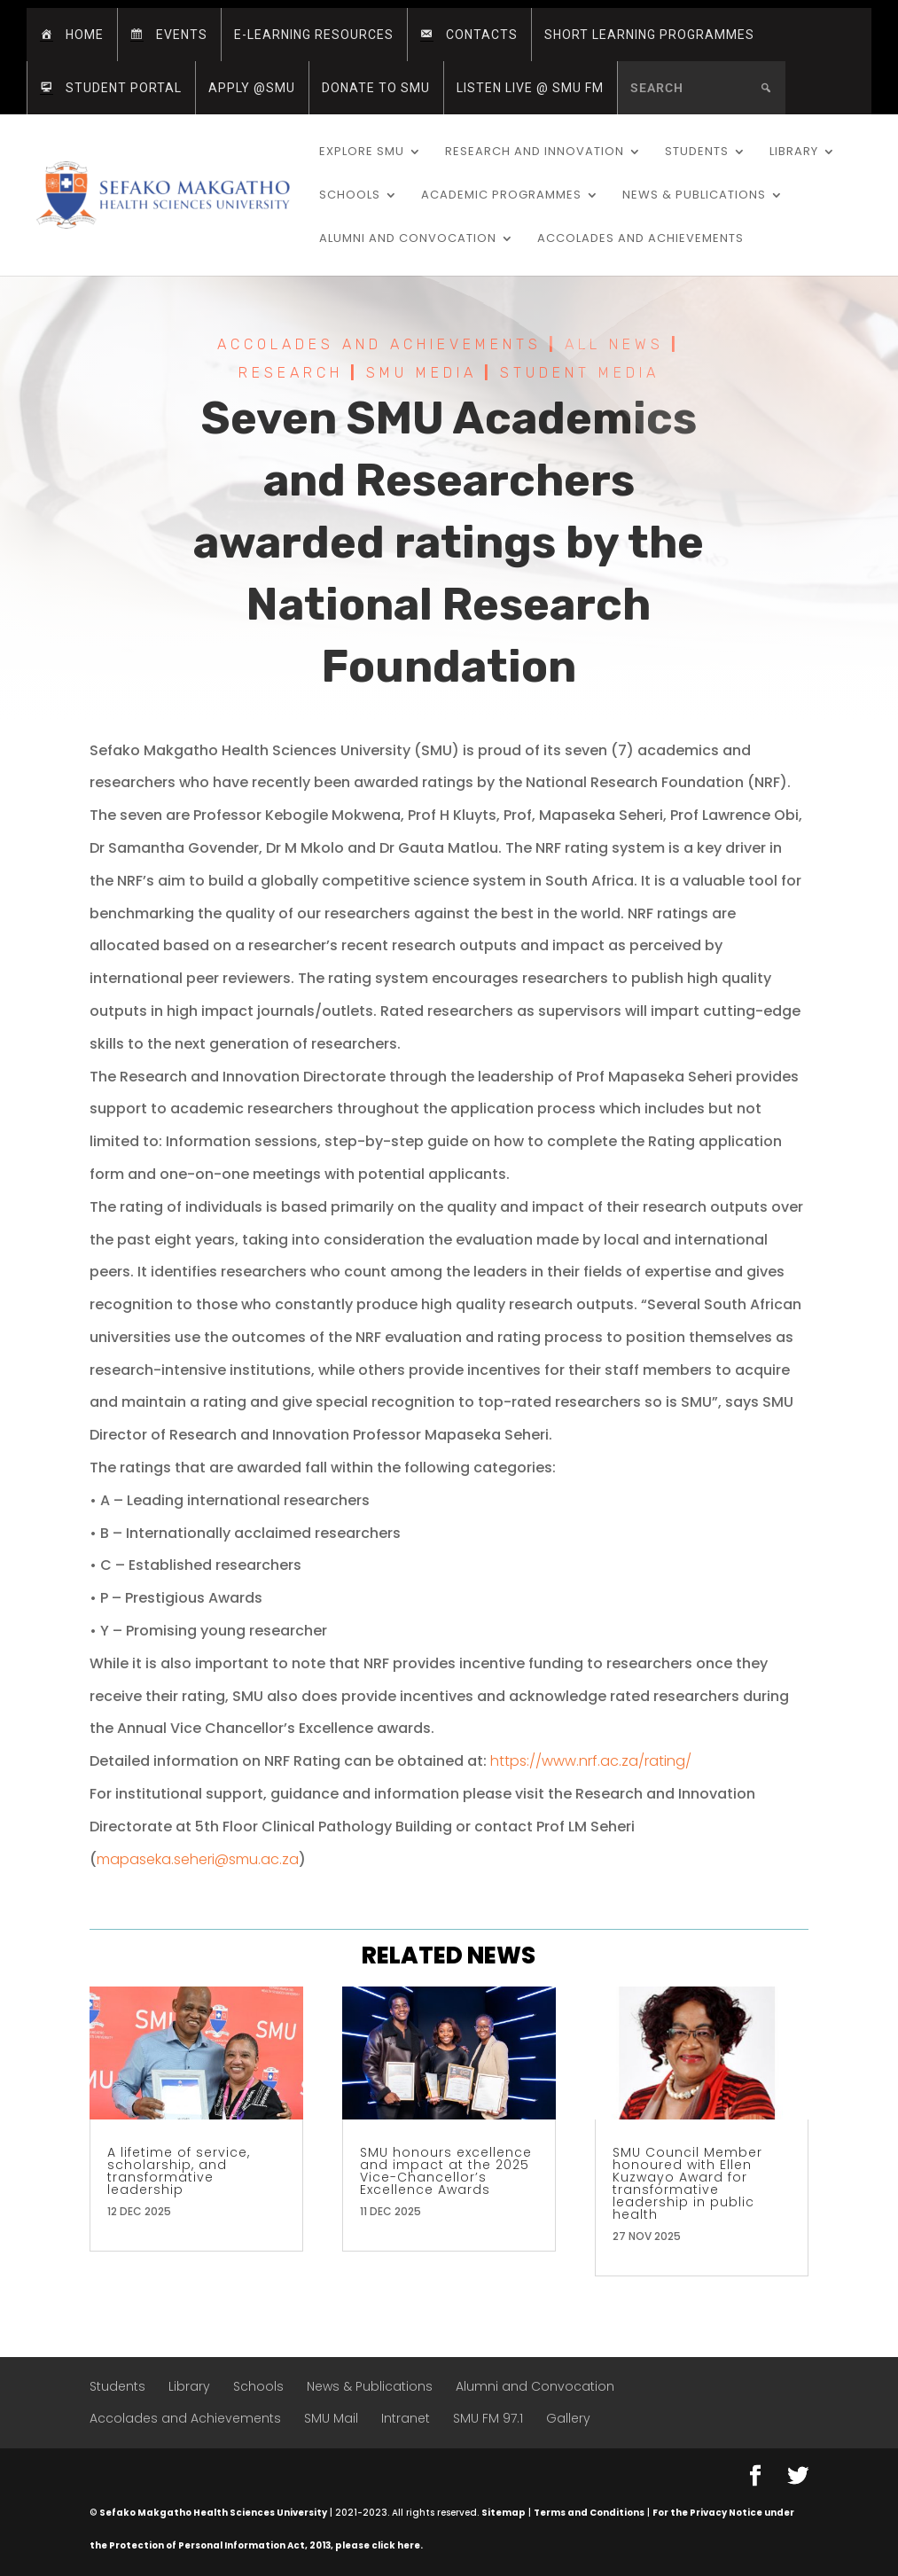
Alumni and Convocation (407, 239)
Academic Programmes (501, 196)
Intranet (405, 2418)
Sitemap (503, 2512)
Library (793, 152)
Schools (349, 196)
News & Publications (694, 196)
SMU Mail (331, 2418)
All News (614, 346)
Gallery (568, 2418)
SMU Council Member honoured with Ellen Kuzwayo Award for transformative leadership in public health (687, 2183)
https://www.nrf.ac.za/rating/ (590, 1761)
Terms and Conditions (589, 2512)
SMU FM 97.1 (488, 2418)
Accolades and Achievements (640, 239)
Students (697, 152)
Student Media (580, 374)
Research (290, 374)
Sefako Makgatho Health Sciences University (213, 2512)
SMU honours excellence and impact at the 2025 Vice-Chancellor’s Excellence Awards (446, 2170)
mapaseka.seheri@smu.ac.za (198, 1859)
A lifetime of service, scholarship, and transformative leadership (178, 2170)
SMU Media (421, 374)
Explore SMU (361, 152)
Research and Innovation (534, 152)
